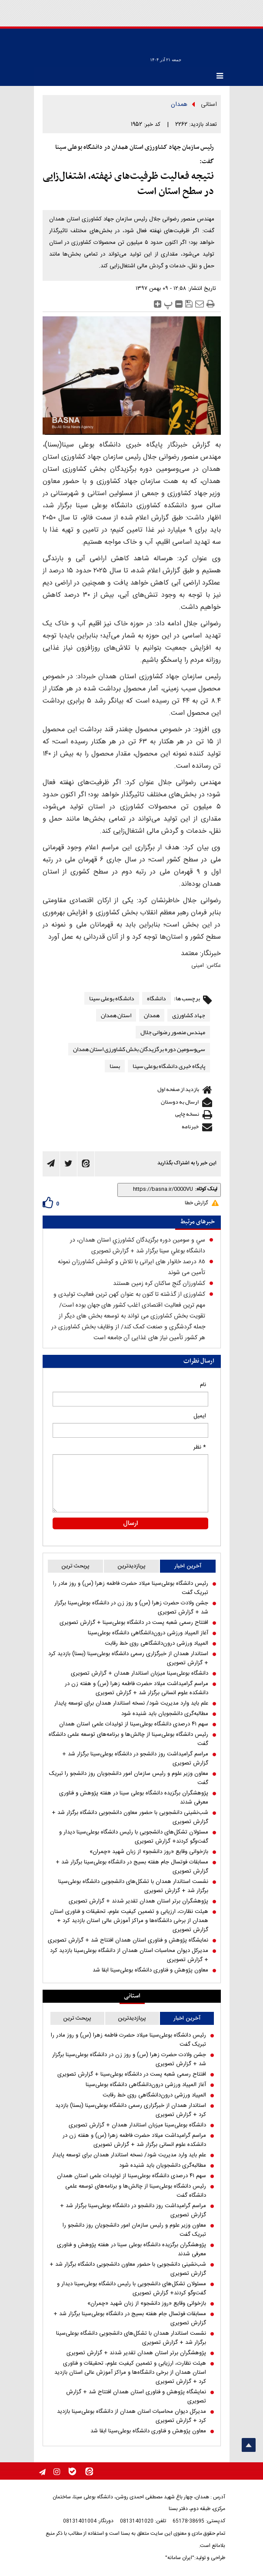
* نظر (199, 1447)
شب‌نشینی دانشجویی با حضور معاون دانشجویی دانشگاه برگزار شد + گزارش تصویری (130, 1817)
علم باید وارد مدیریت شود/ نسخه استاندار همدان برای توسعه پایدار (131, 1703)
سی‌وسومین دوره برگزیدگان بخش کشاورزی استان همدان (139, 1049)
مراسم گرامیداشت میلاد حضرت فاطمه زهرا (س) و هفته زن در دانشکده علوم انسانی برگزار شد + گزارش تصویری (136, 1688)
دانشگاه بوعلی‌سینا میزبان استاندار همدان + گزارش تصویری (139, 1673)
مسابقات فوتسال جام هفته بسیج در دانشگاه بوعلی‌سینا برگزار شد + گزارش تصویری (132, 1867)
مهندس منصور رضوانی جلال (172, 1032)
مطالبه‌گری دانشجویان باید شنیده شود (164, 1713)
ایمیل (199, 1416)
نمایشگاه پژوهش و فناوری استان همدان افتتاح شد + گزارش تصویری (128, 1940)
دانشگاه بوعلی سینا (111, 998)
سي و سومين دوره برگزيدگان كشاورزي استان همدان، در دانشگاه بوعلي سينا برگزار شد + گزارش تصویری (137, 1245)
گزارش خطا (196, 1203)
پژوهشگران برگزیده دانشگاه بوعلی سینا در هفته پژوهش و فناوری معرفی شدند (133, 1798)
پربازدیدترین (131, 1566)
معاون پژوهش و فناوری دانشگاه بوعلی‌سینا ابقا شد (150, 1970)
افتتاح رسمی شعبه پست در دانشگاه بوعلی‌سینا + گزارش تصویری (134, 1622)
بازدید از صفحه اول (178, 1089)
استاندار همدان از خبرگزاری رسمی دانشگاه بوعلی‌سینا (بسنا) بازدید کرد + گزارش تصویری (128, 1658)
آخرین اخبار (187, 1566)
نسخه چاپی (187, 1114)
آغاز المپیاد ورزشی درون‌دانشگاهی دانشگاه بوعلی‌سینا (148, 1633)
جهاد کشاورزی (188, 1015)
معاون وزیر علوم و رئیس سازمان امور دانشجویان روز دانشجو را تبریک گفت (128, 1778)
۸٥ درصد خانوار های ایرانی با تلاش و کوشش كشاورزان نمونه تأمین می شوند (131, 1267)
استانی (209, 104)
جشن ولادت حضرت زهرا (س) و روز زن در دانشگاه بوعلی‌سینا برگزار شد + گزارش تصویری (131, 1608)
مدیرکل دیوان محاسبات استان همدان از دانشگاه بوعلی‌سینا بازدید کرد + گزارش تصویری (129, 1955)
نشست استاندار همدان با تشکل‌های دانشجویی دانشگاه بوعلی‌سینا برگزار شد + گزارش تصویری (133, 1886)
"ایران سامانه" (179, 2557)
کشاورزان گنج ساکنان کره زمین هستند (159, 1283)
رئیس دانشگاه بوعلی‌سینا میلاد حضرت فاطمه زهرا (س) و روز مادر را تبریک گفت (130, 1588)
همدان (179, 104)
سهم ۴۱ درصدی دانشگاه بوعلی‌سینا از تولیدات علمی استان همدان (133, 1724)
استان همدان (116, 1015)
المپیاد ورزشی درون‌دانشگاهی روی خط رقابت (156, 1643)
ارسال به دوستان (180, 1101)
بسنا (115, 1066)
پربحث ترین (75, 1566)
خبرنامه (190, 1126)
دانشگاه (156, 998)
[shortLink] (157, 1189)
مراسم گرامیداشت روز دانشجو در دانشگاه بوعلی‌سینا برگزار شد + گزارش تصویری (135, 1759)
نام (203, 1385)
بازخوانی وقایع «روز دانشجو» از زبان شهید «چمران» (149, 1851)
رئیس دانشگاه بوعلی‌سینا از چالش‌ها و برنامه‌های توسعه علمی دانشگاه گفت (128, 1739)
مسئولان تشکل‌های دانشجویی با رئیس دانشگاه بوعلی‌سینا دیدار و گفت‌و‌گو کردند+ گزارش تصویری (133, 1837)
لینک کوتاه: (206, 1189)
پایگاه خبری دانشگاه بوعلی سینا (169, 1066)
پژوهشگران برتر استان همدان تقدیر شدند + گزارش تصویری (138, 1901)
